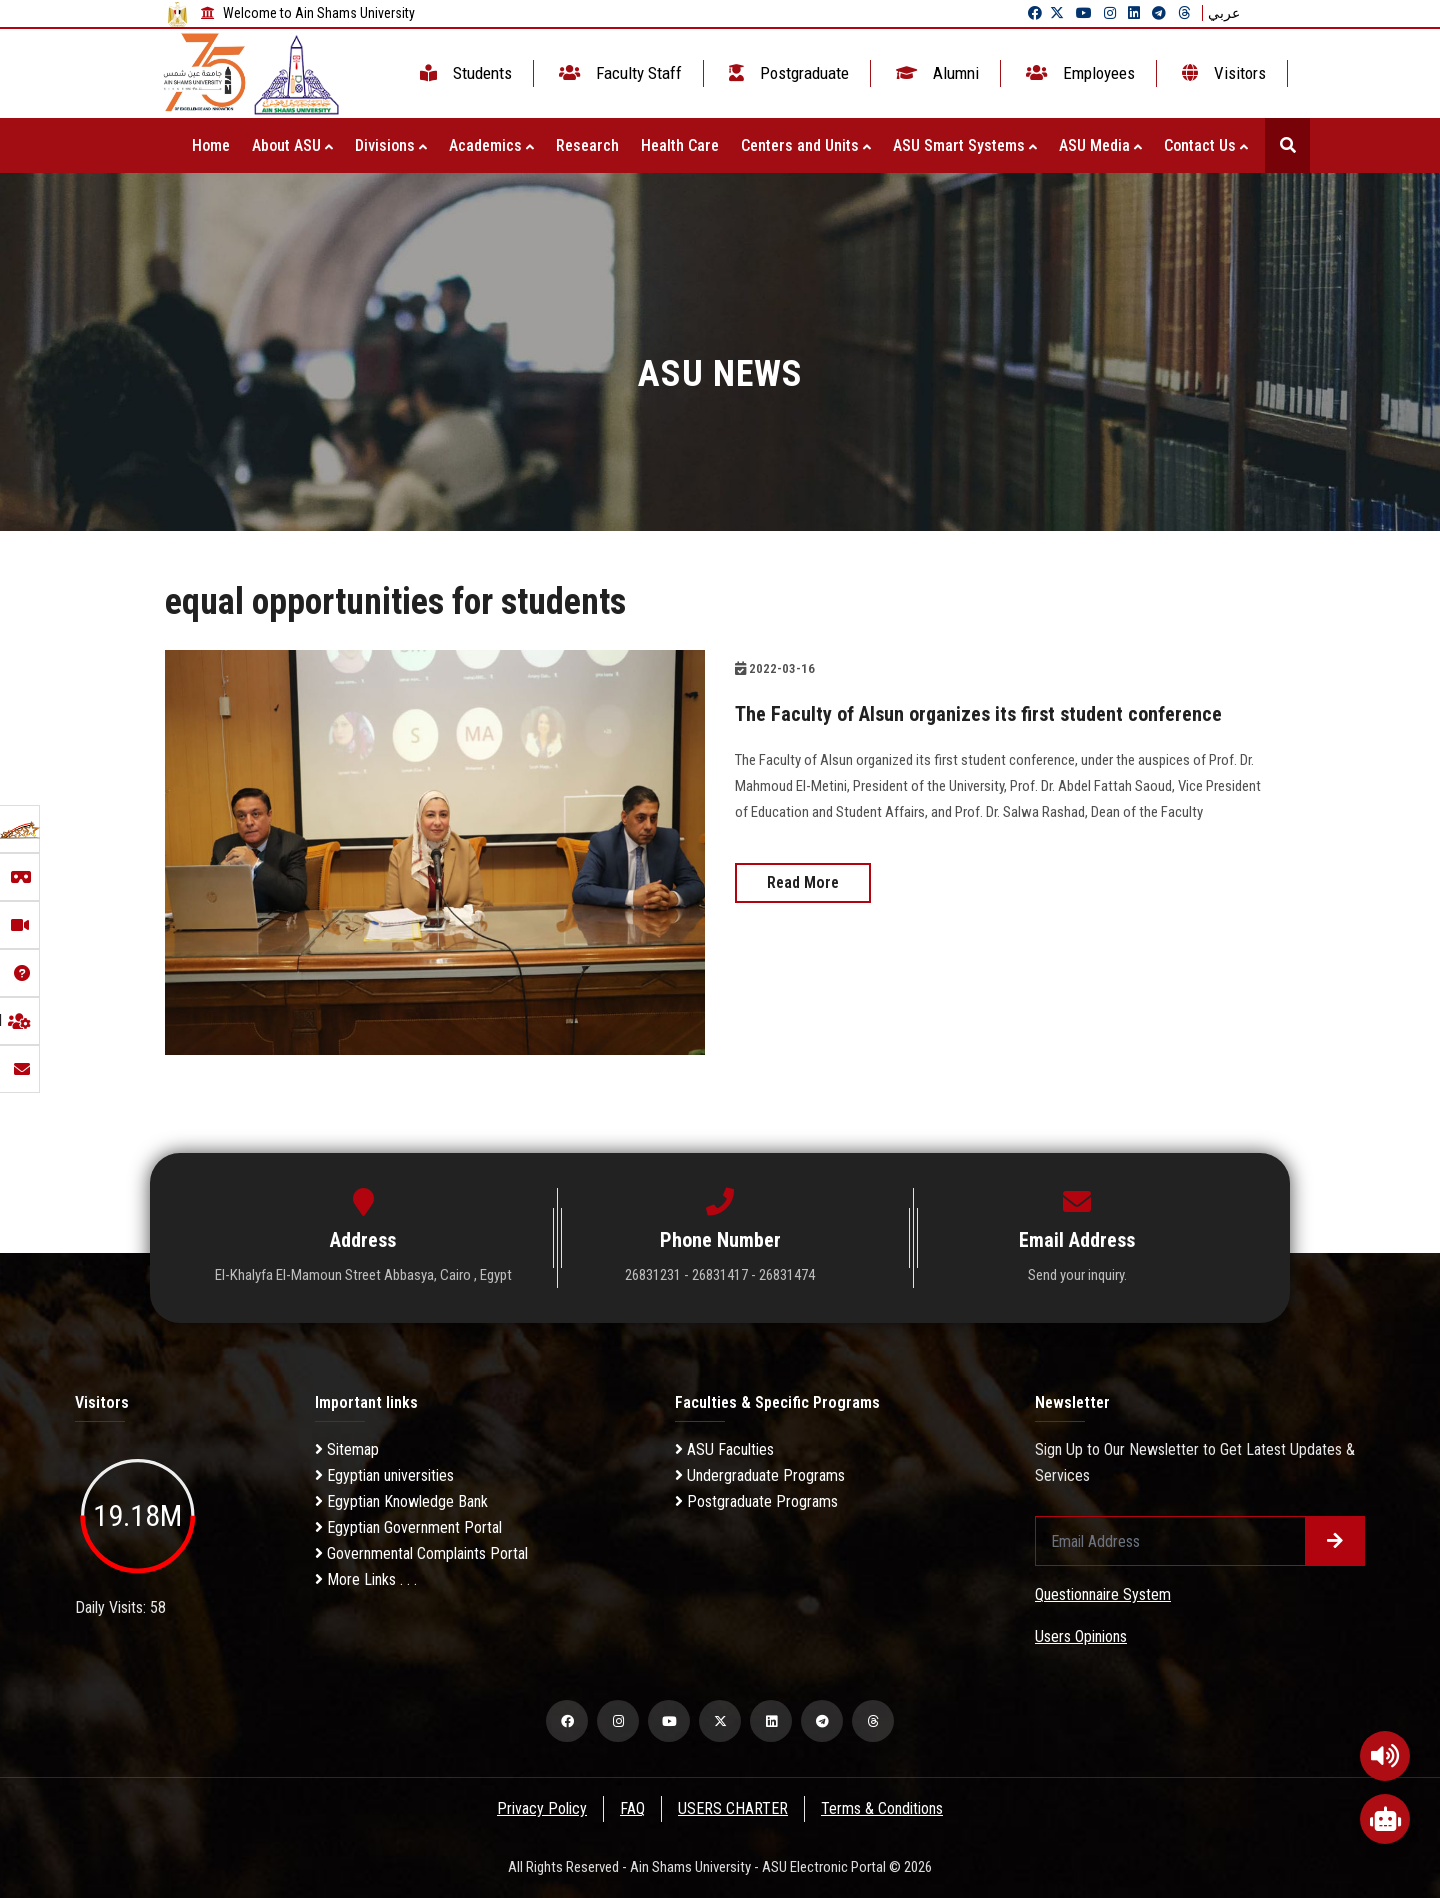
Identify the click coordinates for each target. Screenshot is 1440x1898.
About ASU (292, 145)
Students (464, 73)
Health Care (680, 145)
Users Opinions (1081, 1636)
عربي (1224, 13)
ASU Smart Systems (965, 145)
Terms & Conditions (884, 1808)
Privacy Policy (541, 1808)
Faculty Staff (618, 73)
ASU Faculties (724, 1449)
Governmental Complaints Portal (421, 1553)
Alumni (935, 73)
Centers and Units (806, 145)
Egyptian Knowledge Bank (401, 1501)
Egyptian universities (384, 1475)
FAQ (632, 1808)
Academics (491, 145)
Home (211, 145)
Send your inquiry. (1077, 1275)
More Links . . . (366, 1579)
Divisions (391, 145)
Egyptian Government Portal (408, 1527)
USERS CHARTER (734, 1808)
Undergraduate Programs (760, 1475)
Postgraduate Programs (756, 1501)
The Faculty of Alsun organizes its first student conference (979, 714)
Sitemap (347, 1449)
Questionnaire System (1103, 1594)
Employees (1078, 73)
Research (587, 145)
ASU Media (1100, 145)
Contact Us (1206, 145)
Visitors (1222, 73)
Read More (803, 881)
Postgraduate (787, 73)
